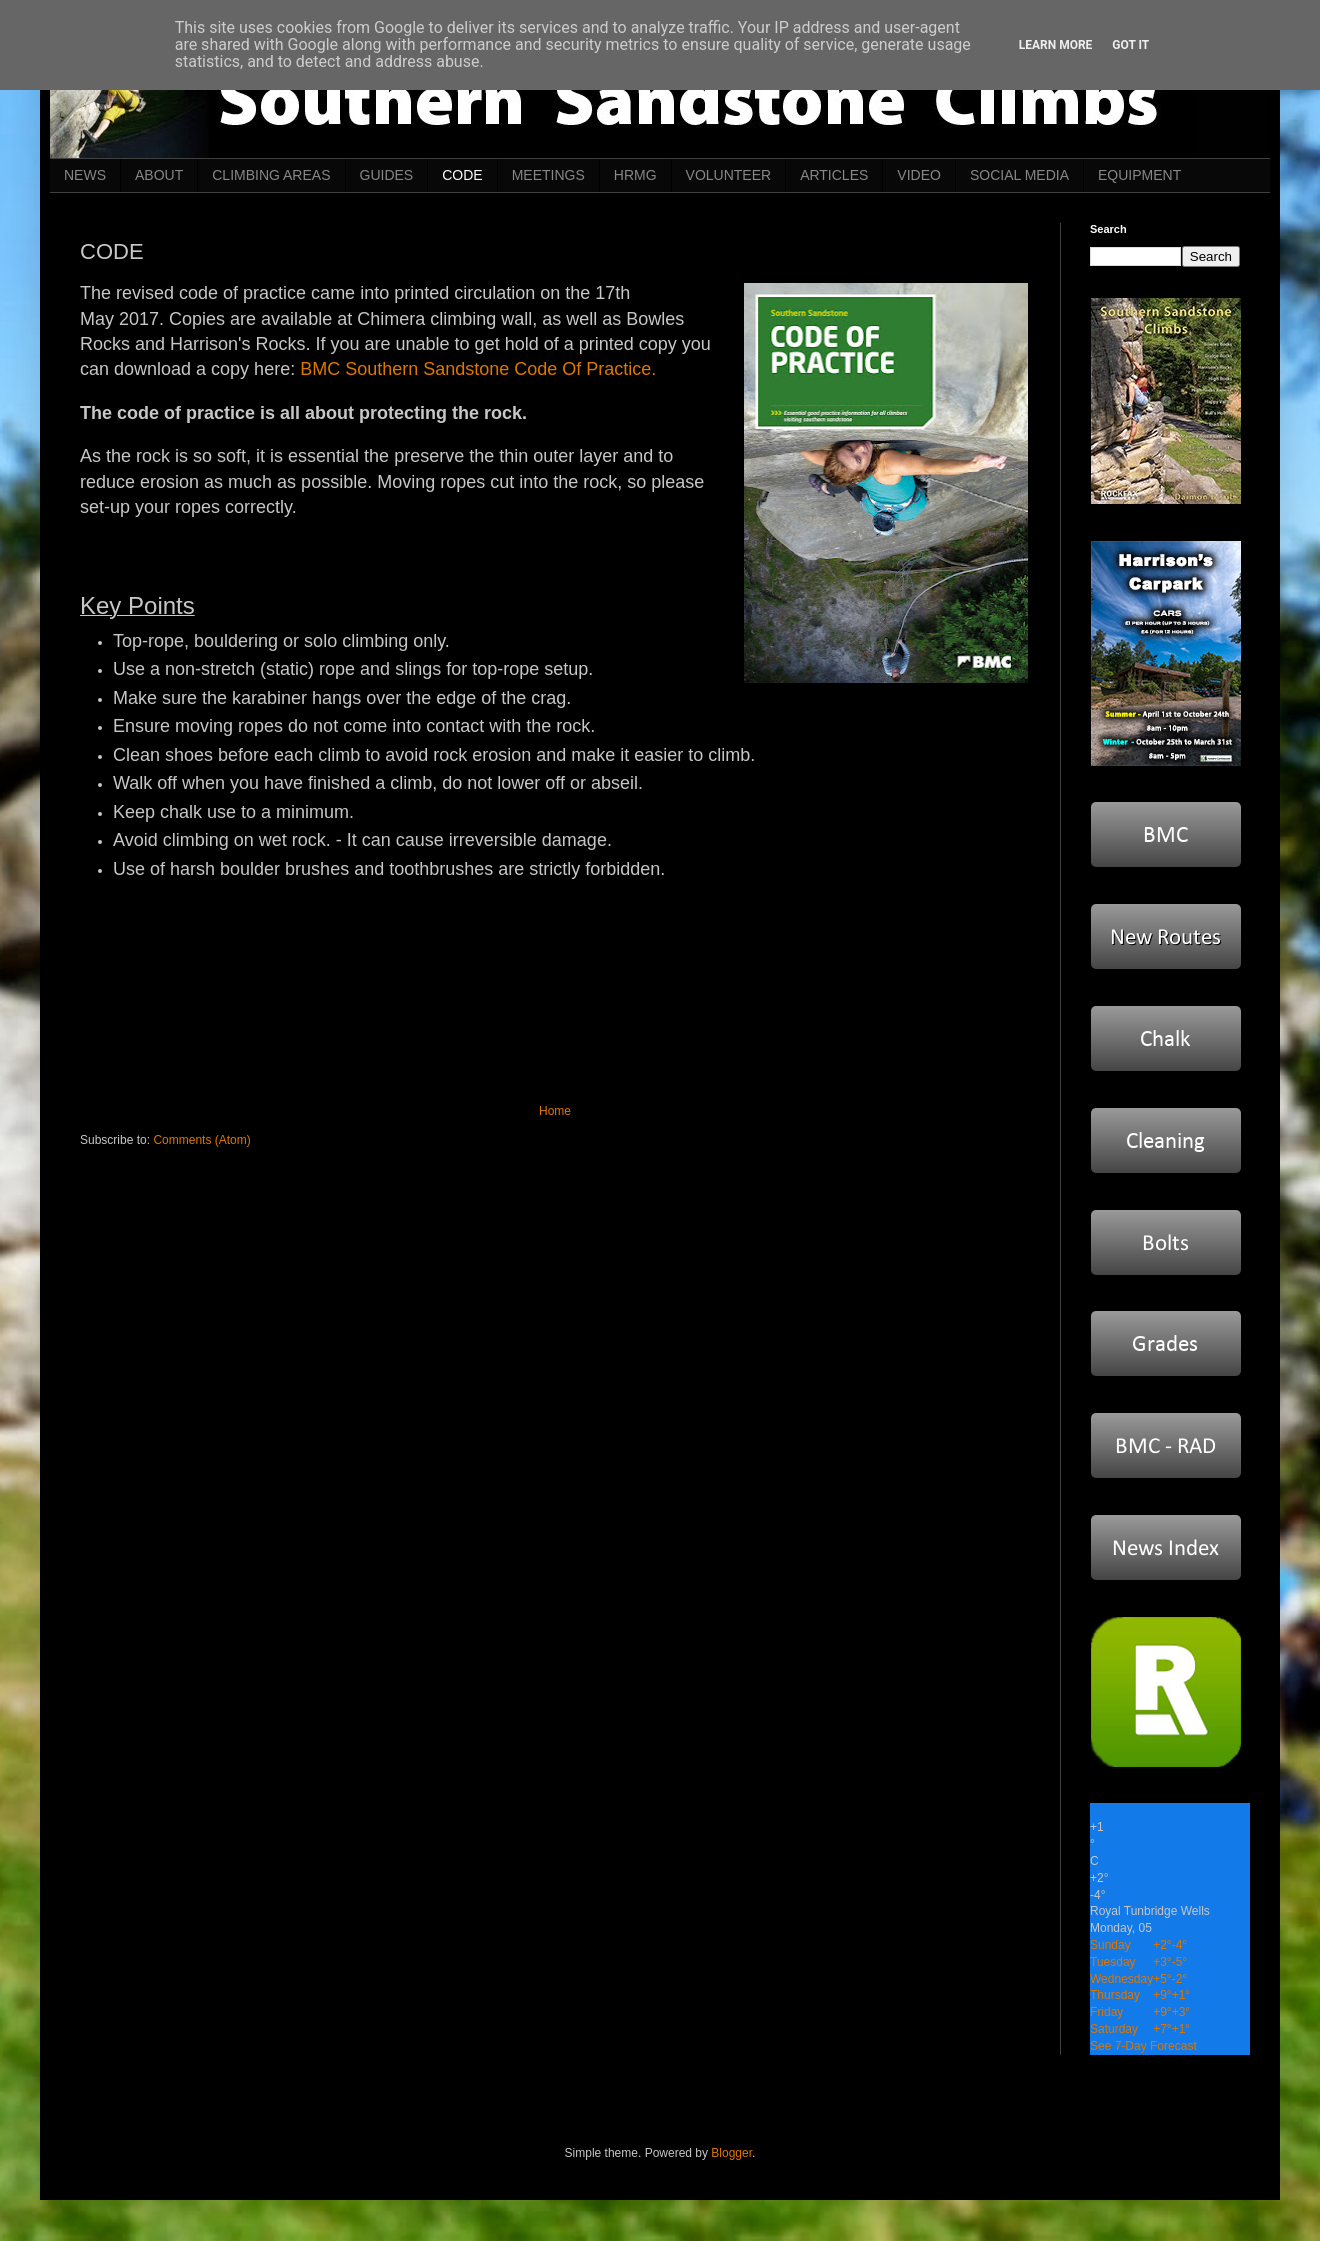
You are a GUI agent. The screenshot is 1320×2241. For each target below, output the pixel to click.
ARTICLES (834, 175)
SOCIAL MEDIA (1019, 175)
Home (555, 1111)
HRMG (635, 175)
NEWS (85, 175)
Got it (1130, 45)
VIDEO (919, 175)
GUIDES (387, 175)
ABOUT (159, 175)
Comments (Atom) (201, 1140)
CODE (462, 175)
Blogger (731, 2153)
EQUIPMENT (1139, 175)
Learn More (1056, 45)
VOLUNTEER (729, 175)
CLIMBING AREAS (271, 175)
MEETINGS (548, 175)
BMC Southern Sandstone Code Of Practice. (478, 369)
